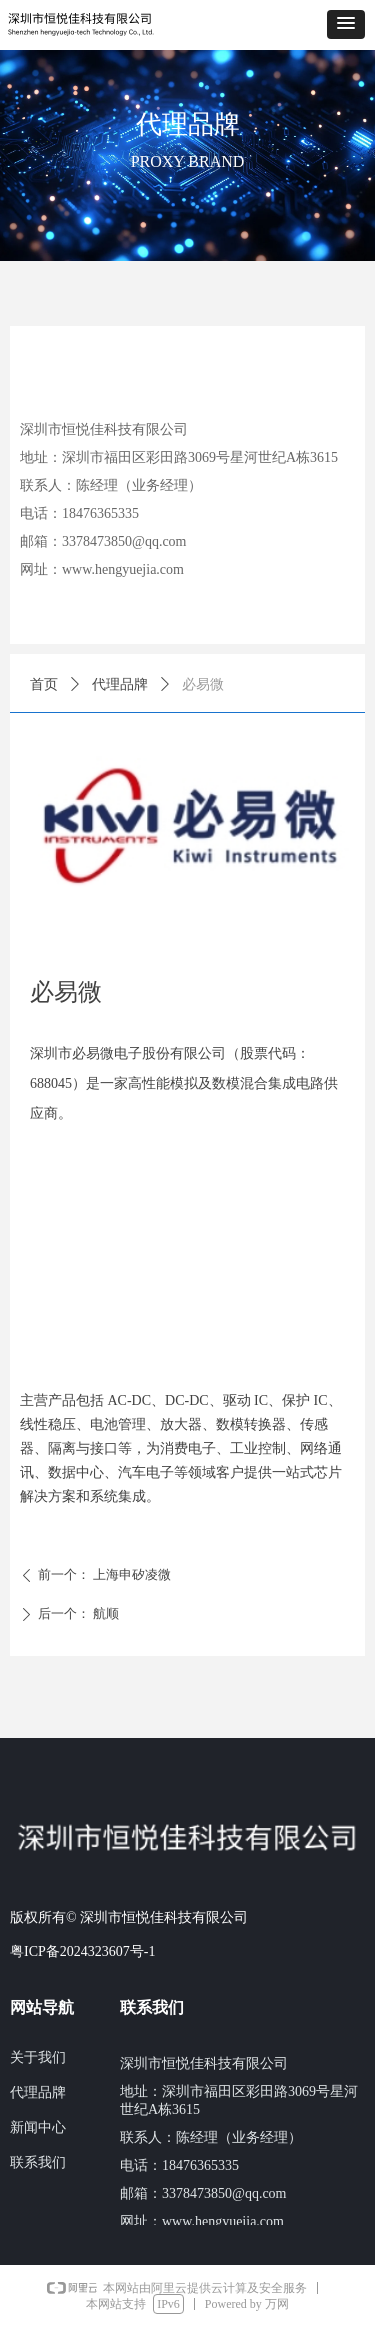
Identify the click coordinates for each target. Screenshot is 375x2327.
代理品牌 (120, 684)
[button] (346, 24)
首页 (44, 684)
